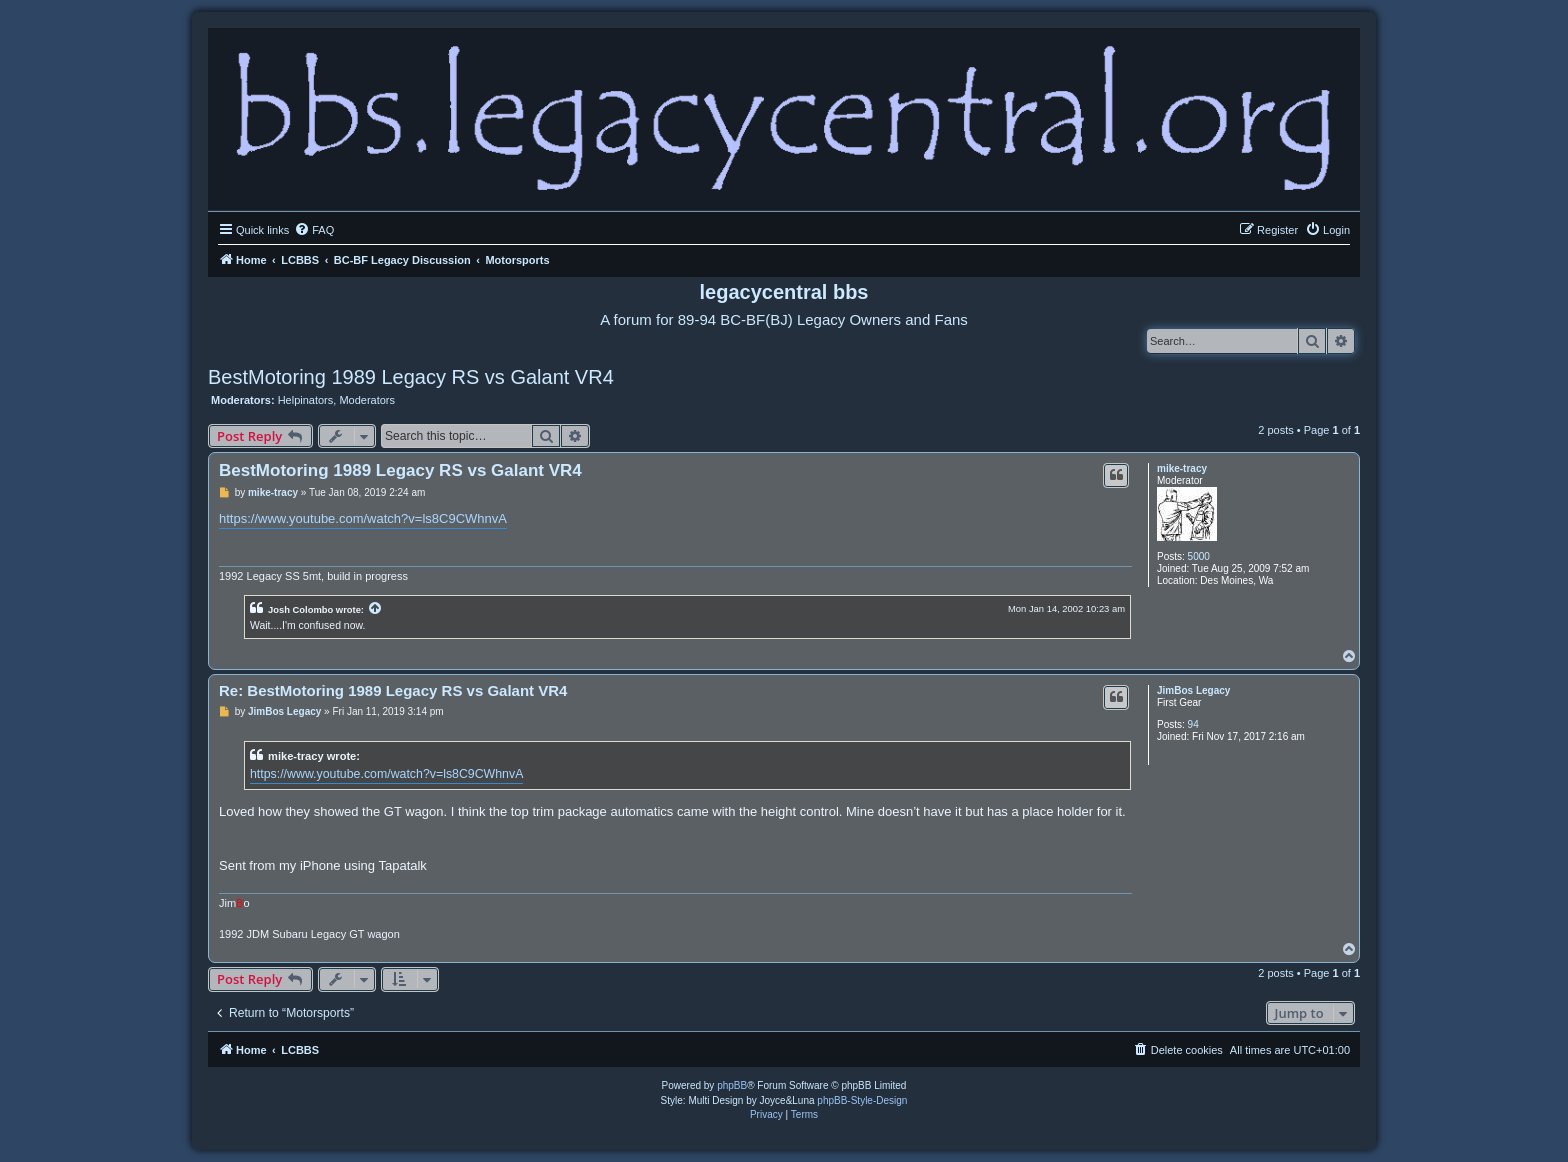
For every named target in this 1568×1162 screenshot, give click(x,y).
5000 (1199, 556)
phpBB (732, 1085)
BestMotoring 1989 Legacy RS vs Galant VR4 (411, 377)
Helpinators (306, 400)
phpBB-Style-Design (862, 1100)
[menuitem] (314, 230)
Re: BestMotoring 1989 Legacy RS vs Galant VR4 (393, 690)
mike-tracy (1182, 468)
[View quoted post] (376, 609)
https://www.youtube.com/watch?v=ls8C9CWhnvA (363, 518)
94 (1193, 724)
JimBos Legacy (1193, 690)
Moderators (367, 400)
